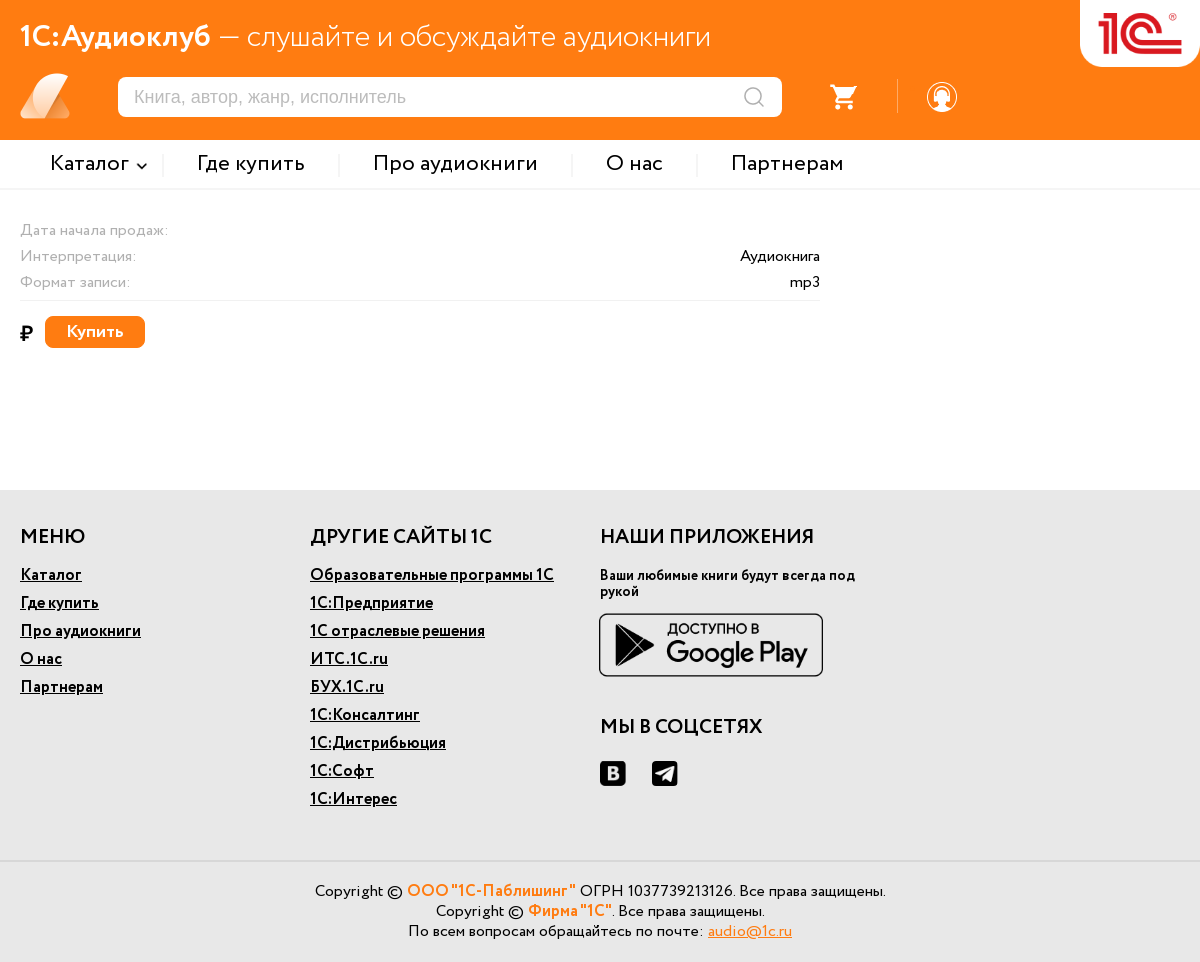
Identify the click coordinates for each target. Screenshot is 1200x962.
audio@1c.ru (750, 931)
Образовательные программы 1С (432, 575)
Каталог (51, 575)
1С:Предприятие (371, 603)
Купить (95, 332)
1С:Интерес (353, 799)
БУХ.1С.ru (347, 687)
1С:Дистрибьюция (378, 743)
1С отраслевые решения (397, 631)
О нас (41, 659)
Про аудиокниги (80, 631)
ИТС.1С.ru (349, 659)
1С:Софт (342, 771)
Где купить (59, 603)
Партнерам (61, 687)
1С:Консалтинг (365, 715)
